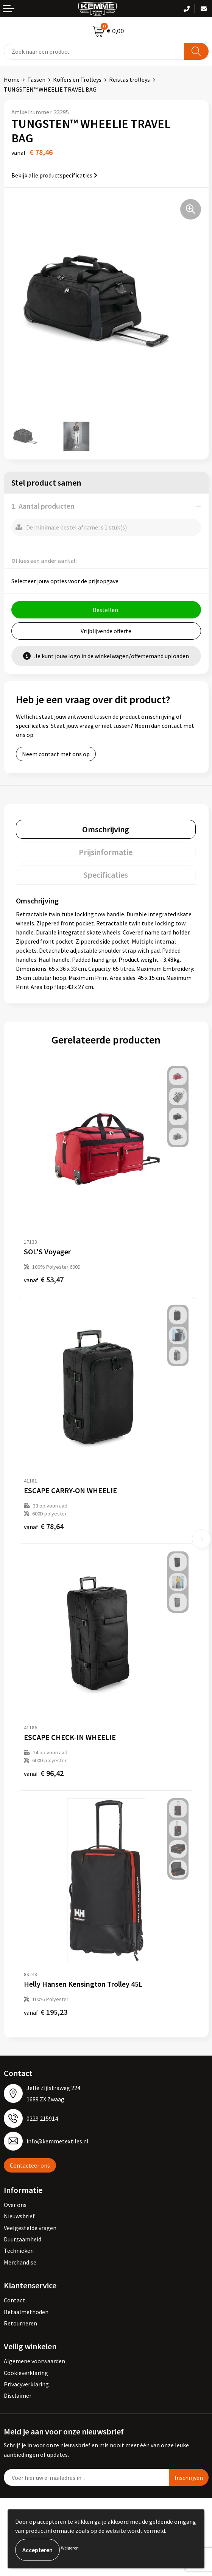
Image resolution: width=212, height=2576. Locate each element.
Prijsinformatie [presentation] (105, 852)
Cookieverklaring (26, 2373)
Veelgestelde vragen (30, 2228)
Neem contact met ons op (56, 754)
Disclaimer (17, 2395)
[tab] (106, 829)
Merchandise (20, 2262)
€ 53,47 (44, 1279)
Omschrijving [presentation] (105, 829)
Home (12, 79)
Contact (14, 2300)
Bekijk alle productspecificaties (54, 175)
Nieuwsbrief (19, 2216)
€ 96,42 (44, 1773)
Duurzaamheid (22, 2239)
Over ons (15, 2204)
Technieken (19, 2250)
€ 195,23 (45, 2012)
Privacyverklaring (26, 2384)
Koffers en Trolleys (77, 79)
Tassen (36, 79)
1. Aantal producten (43, 506)
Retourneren (20, 2323)
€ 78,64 (44, 1526)
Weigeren (70, 2548)
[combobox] (94, 51)
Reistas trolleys (129, 79)
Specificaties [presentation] (105, 874)
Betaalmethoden (26, 2312)
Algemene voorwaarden (34, 2361)
